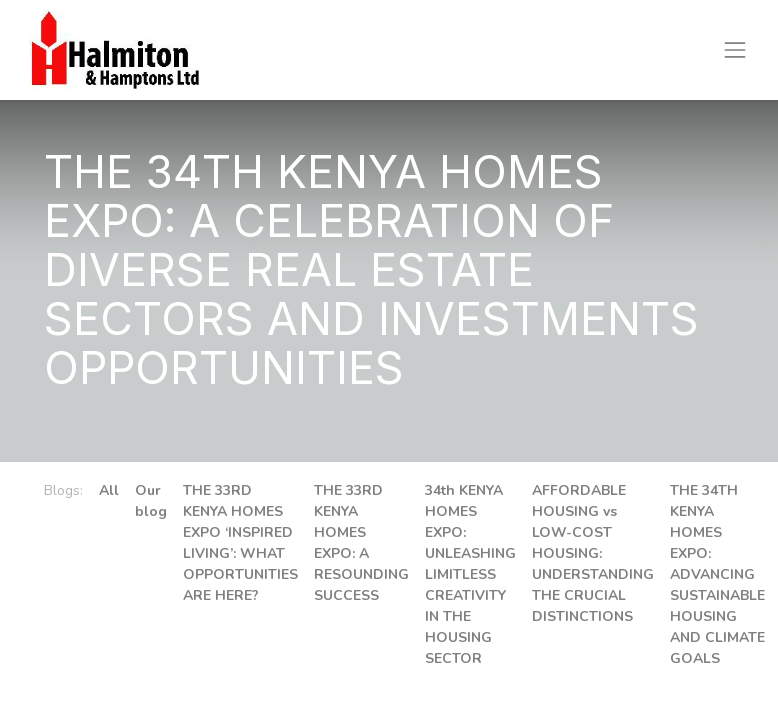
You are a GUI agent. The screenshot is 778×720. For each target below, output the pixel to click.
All (109, 490)
